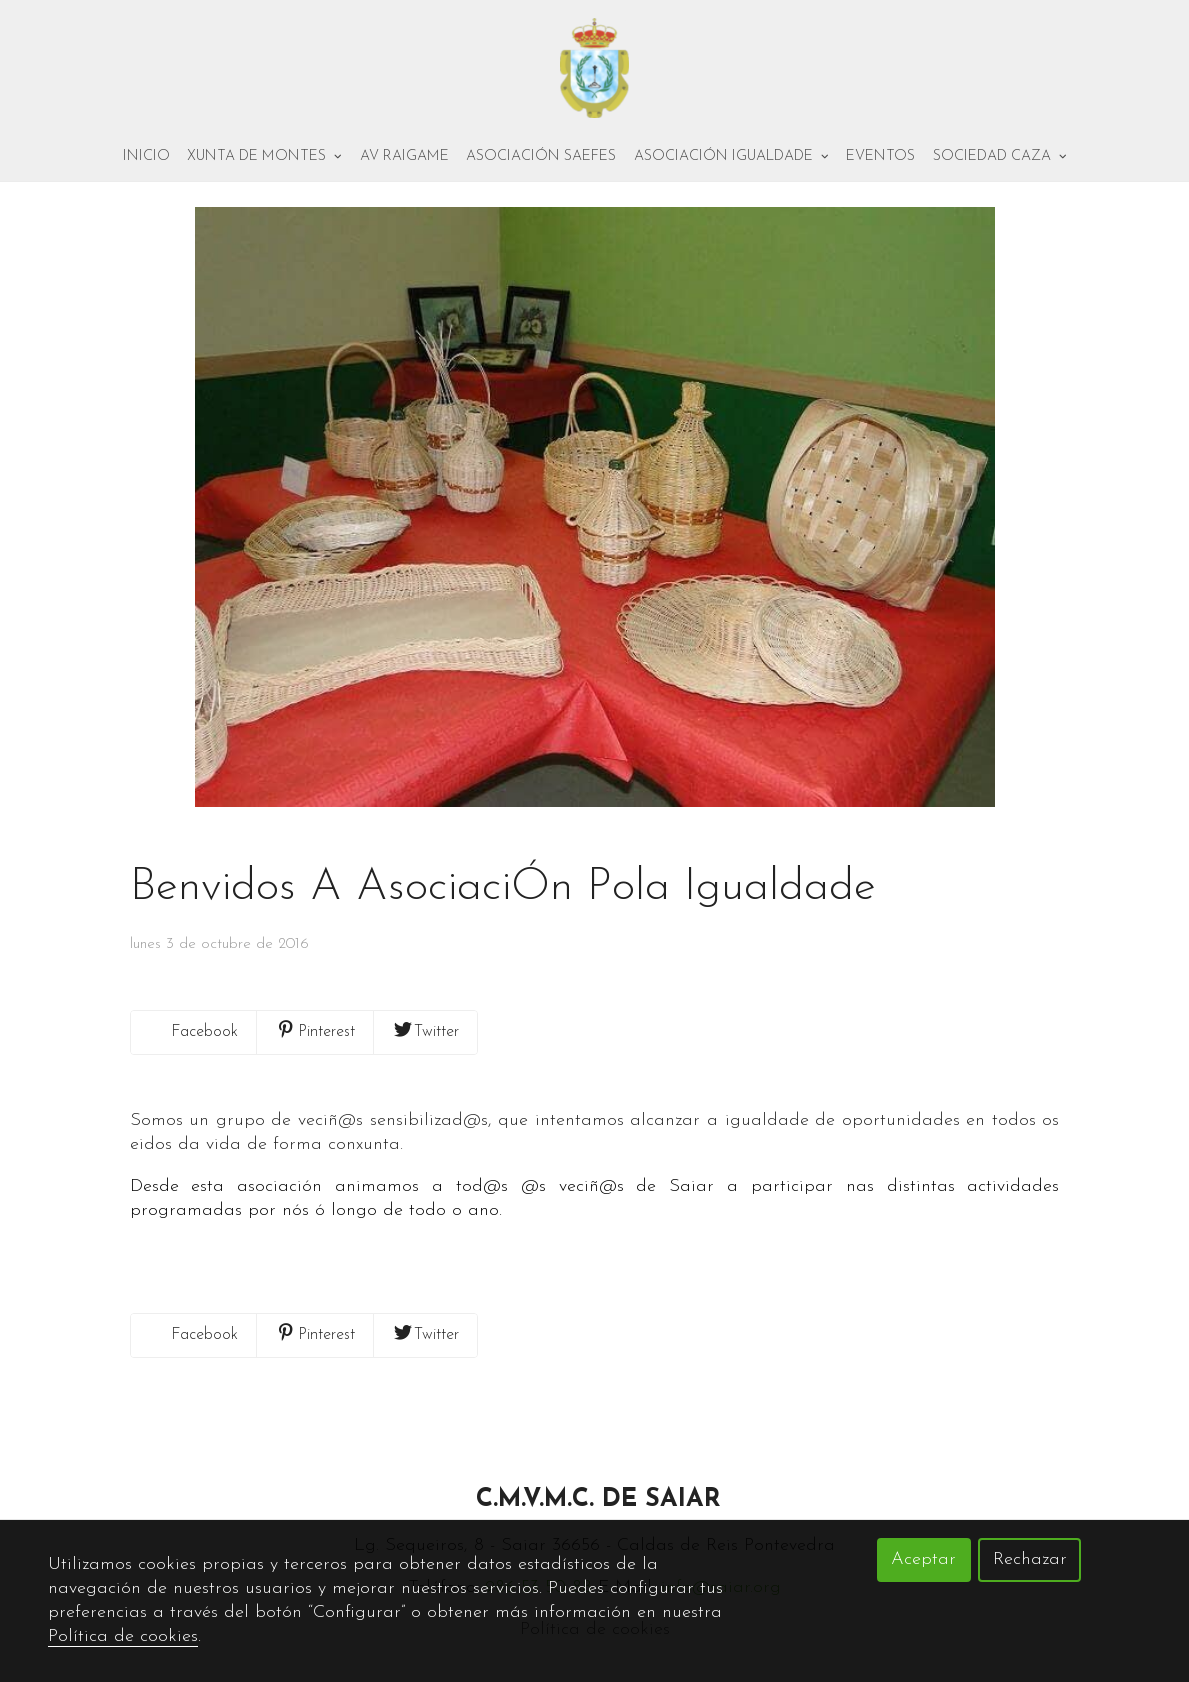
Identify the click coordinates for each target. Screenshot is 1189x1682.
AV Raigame (404, 156)
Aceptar (923, 1559)
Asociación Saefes (541, 156)
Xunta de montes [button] (264, 156)
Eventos (880, 156)
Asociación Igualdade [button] (731, 156)
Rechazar (1030, 1559)
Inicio (146, 156)
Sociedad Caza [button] (1000, 156)
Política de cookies (123, 1636)
